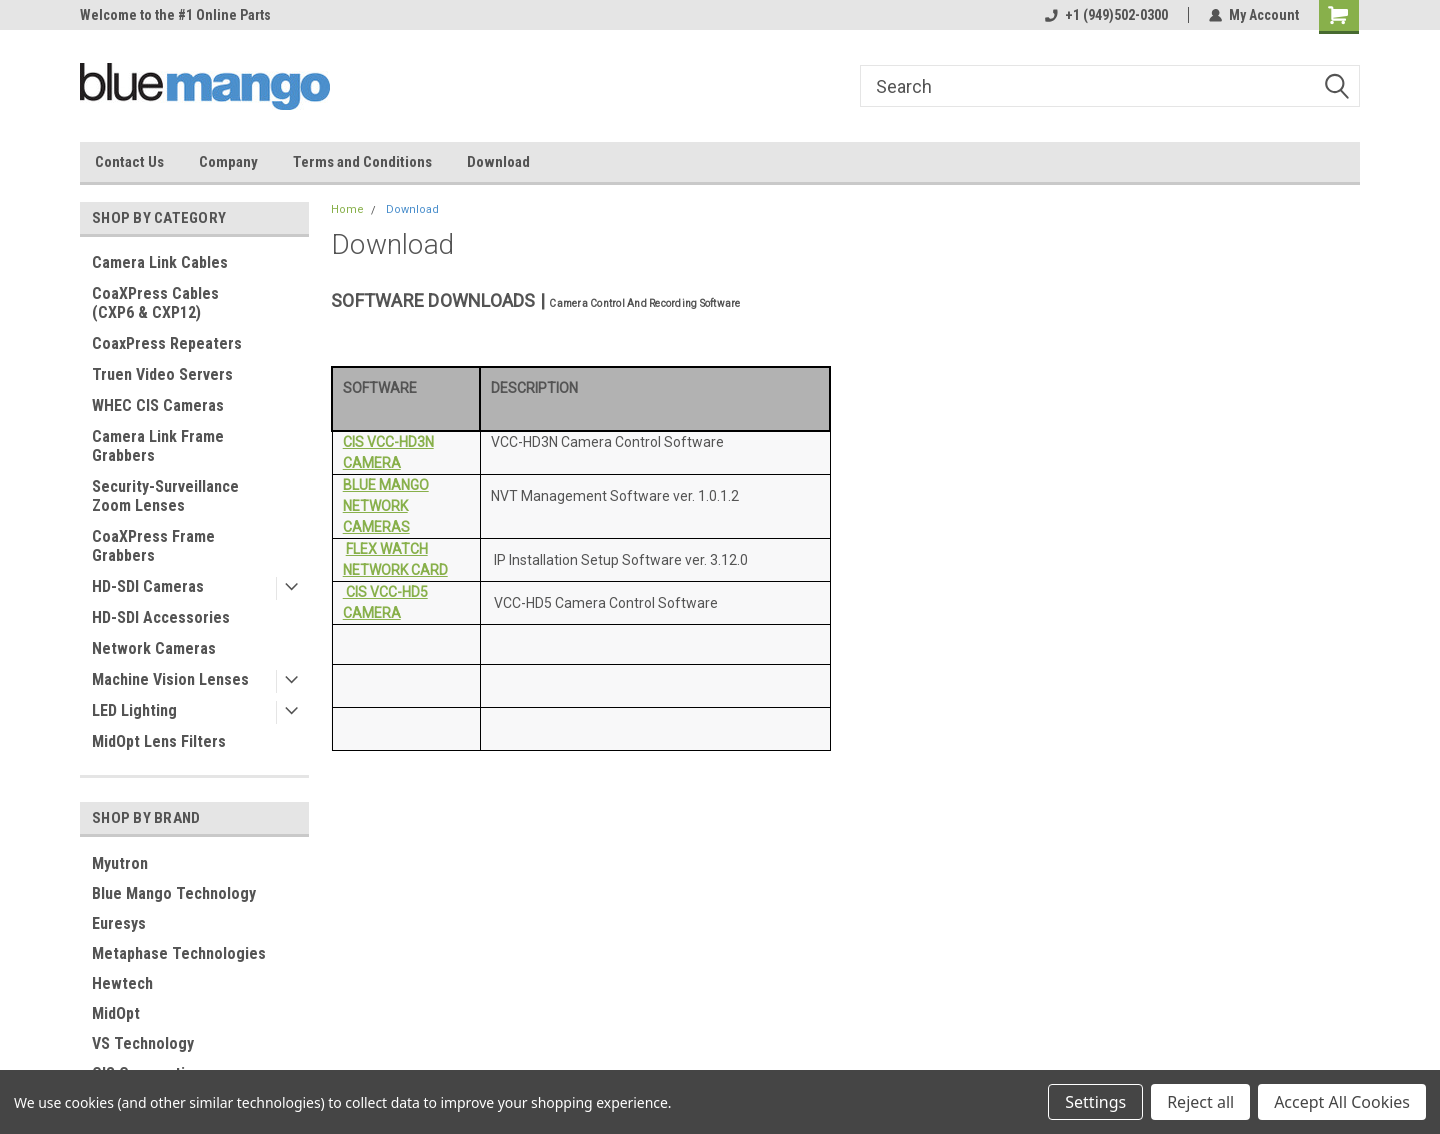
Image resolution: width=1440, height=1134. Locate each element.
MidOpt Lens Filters (159, 741)
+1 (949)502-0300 (1106, 15)
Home (347, 209)
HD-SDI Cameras (148, 586)
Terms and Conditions (362, 162)
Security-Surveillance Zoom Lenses (165, 496)
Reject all (1200, 1102)
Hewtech (122, 983)
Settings (1095, 1102)
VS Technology (143, 1043)
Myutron (120, 863)
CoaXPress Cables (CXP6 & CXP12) (155, 303)
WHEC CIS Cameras (158, 405)
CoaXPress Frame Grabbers (153, 546)
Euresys (119, 923)
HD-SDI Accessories (161, 617)
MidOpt (116, 1013)
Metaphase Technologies (179, 953)
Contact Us (129, 162)
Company (228, 162)
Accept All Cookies (1342, 1102)
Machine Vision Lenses (170, 679)
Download (498, 162)
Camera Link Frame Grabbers (158, 446)
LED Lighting (134, 710)
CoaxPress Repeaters (167, 343)
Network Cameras (154, 648)
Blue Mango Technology (174, 893)
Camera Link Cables (160, 262)
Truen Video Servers (162, 374)
